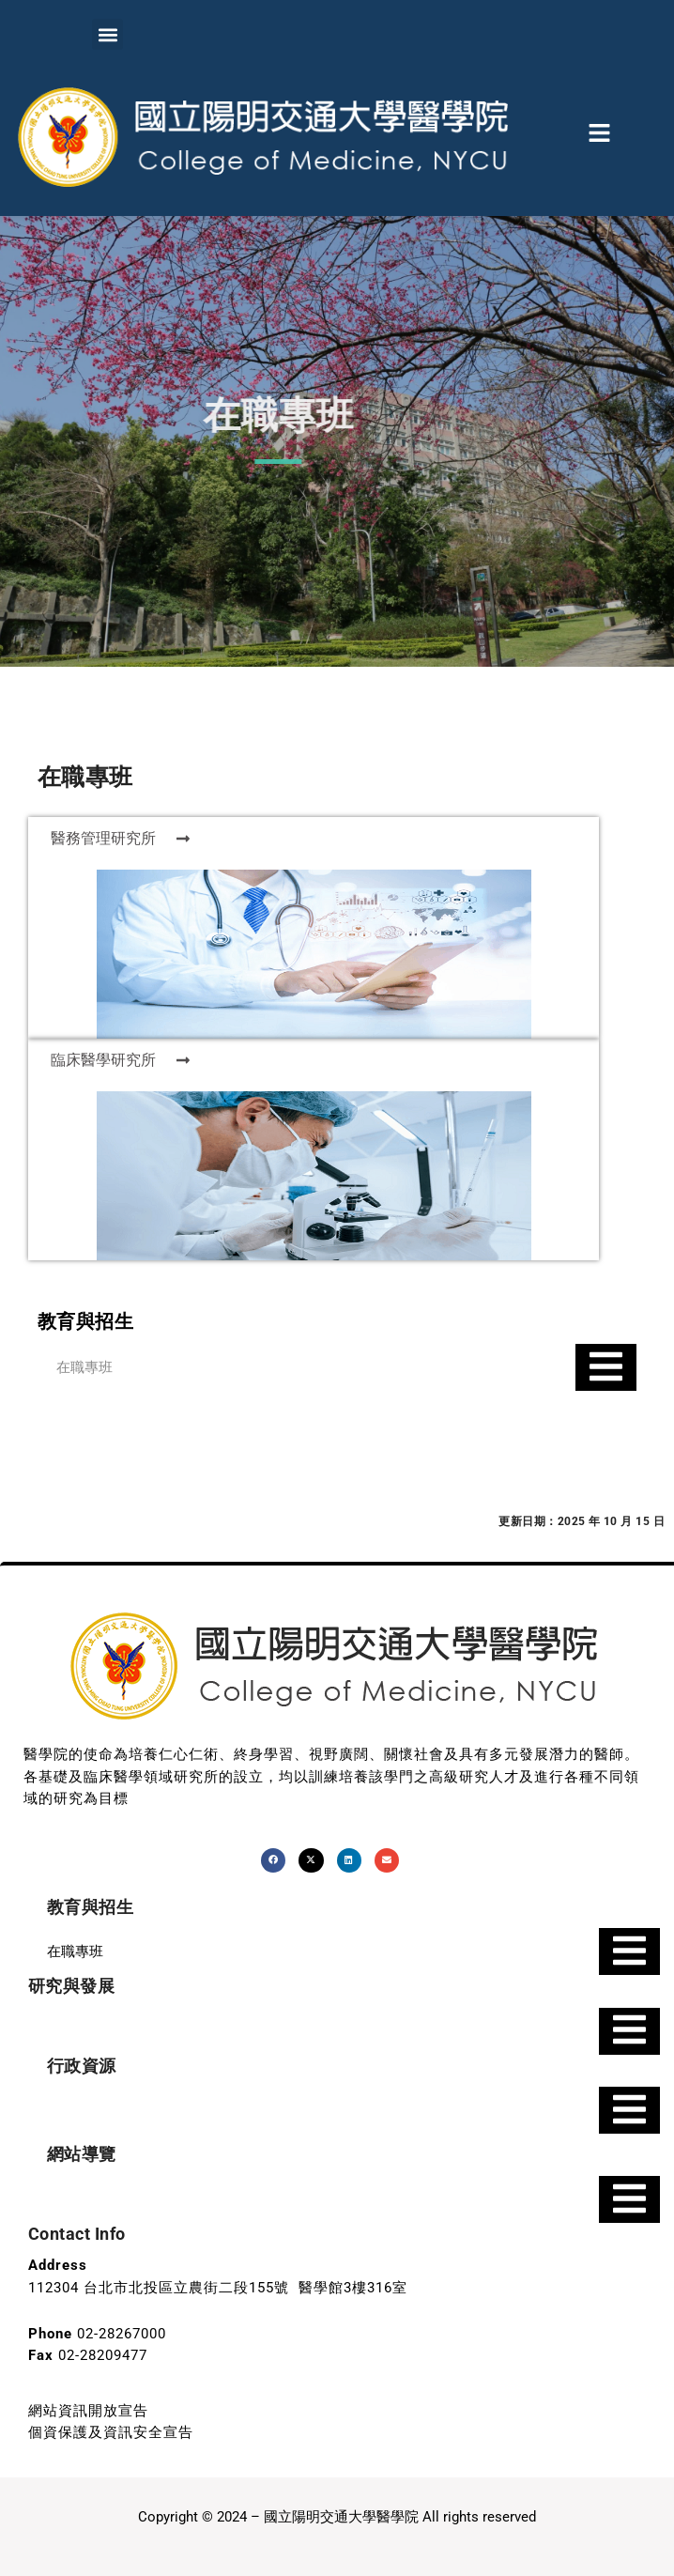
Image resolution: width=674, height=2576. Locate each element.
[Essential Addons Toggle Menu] (605, 1367)
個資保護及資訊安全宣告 (110, 2432)
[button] (107, 34)
